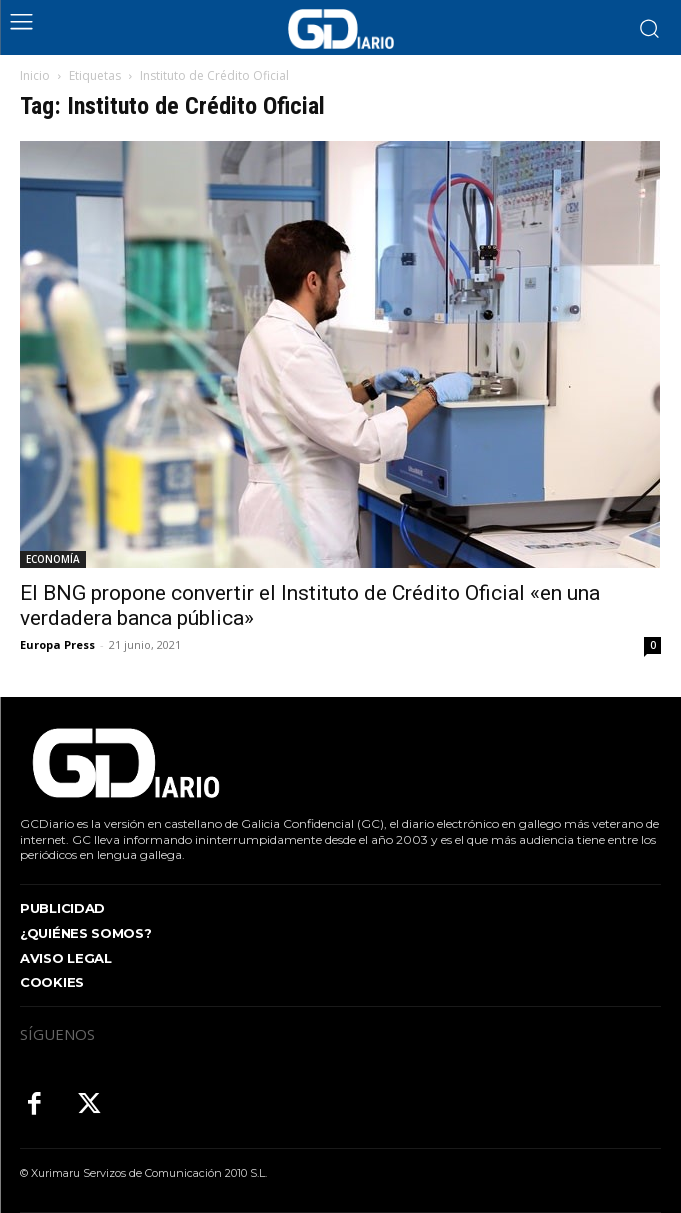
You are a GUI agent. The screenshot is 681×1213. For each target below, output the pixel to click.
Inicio (35, 75)
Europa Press (57, 644)
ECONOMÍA (53, 559)
